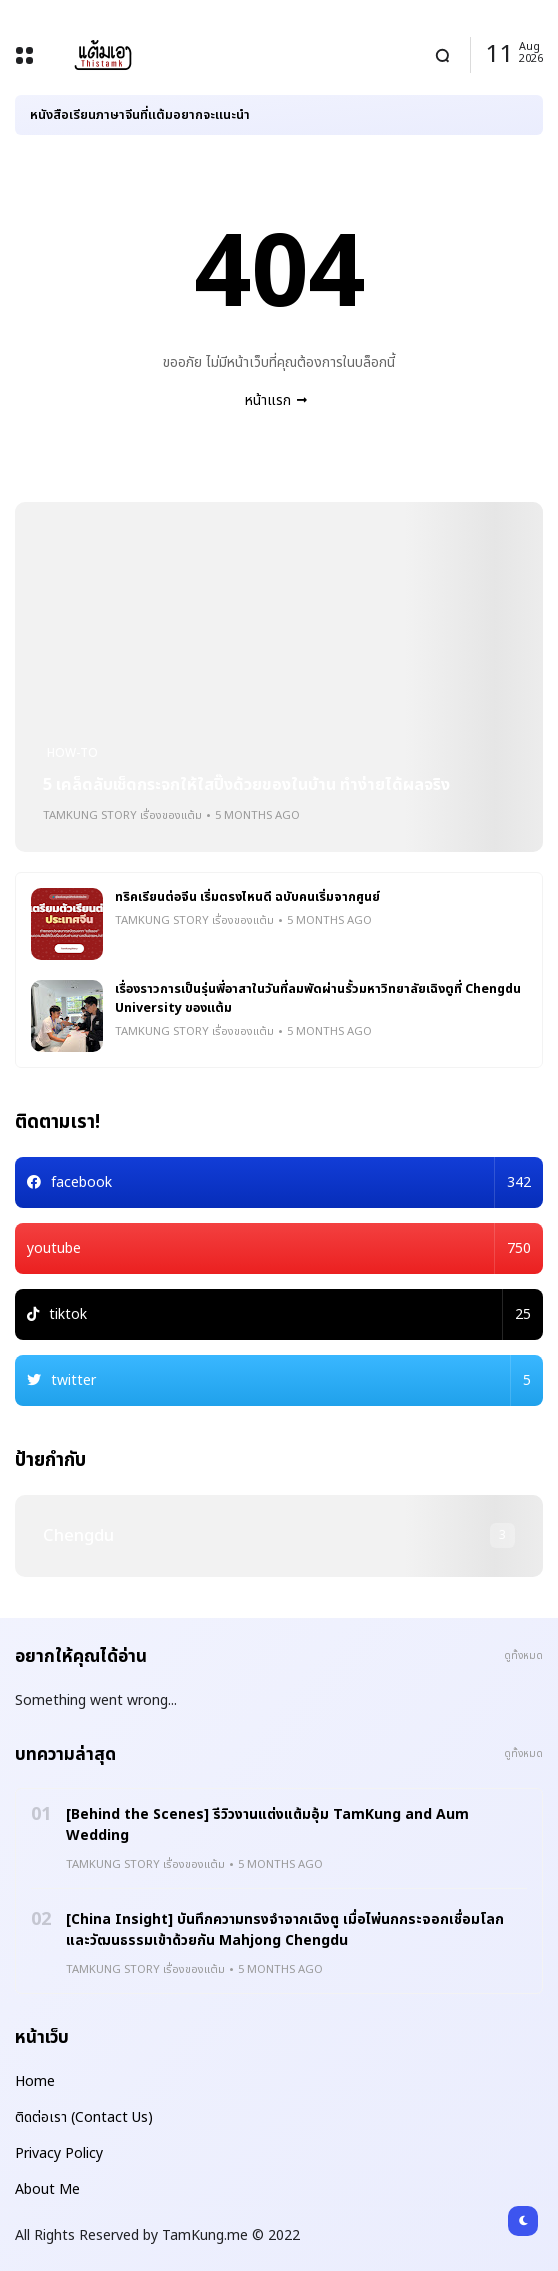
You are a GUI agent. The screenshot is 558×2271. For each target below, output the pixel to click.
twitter (291, 1380)
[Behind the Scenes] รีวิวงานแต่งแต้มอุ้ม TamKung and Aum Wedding (267, 1825)
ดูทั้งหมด (523, 1656)
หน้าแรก (268, 400)
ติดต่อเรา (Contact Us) (84, 2117)
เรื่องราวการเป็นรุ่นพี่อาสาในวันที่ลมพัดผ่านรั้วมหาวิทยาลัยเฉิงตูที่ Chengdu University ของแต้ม (318, 999)
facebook (291, 1182)
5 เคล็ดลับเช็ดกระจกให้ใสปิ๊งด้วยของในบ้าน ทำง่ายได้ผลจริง (246, 785)
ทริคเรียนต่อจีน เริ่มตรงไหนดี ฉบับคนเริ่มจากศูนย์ (247, 897)
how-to (72, 753)
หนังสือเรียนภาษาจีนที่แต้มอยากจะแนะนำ (140, 115)
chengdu (78, 1536)
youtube (279, 1248)
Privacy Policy (59, 2153)
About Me (47, 2189)
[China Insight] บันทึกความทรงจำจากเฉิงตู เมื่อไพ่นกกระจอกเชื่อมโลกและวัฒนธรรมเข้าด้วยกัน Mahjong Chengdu (285, 1930)
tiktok (290, 1314)
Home (35, 2081)
